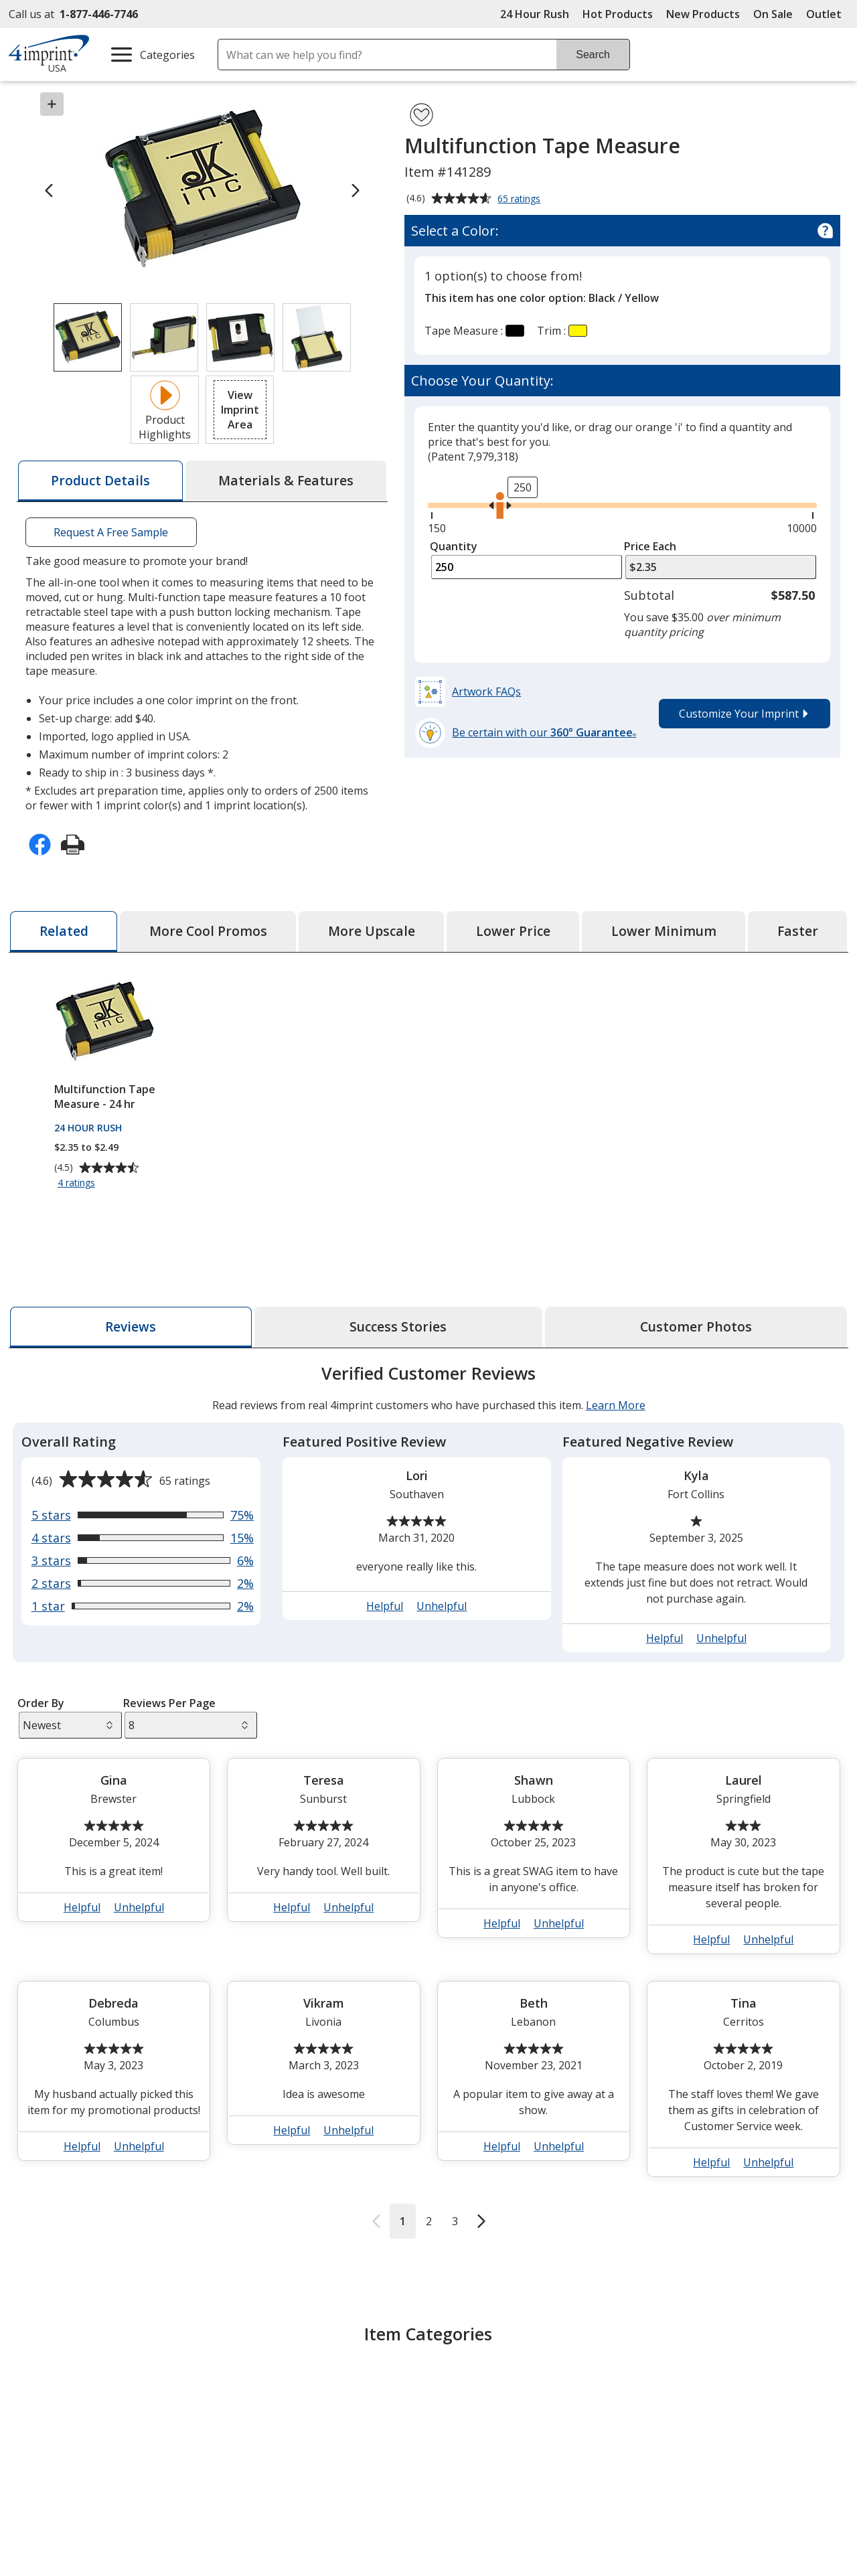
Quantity (453, 546)
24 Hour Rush (534, 14)
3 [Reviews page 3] (454, 2221)
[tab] (100, 481)
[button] (240, 410)
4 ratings (78, 1183)
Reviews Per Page (169, 1703)
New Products (703, 14)
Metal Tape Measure (494, 2392)
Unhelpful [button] (441, 1606)
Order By (40, 1703)
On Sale (773, 14)
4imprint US (679, 2504)
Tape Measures (170, 2392)
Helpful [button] (384, 1606)
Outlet (827, 14)
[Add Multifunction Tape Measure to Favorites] (421, 115)
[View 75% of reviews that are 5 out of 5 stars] (142, 1515)
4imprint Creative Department (515, 2504)
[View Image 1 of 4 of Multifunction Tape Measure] (88, 337)
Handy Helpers (694, 2392)
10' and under (357, 2392)
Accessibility (49, 2528)
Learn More (615, 1405)
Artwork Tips (472, 2528)
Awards (248, 2528)
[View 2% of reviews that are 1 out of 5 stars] (142, 1606)
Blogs (244, 2552)
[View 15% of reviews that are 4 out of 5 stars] (142, 1537)
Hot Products (617, 14)
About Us (42, 2504)
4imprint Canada (690, 2528)
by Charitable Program (521, 2552)
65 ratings (520, 199)
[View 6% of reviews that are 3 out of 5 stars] (142, 1560)
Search (593, 54)
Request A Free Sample (111, 532)
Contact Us (46, 2552)
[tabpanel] (428, 1800)
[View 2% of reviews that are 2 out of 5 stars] (142, 1583)
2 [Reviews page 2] (428, 2221)
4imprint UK (679, 2552)
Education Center (273, 2504)
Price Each (650, 546)
